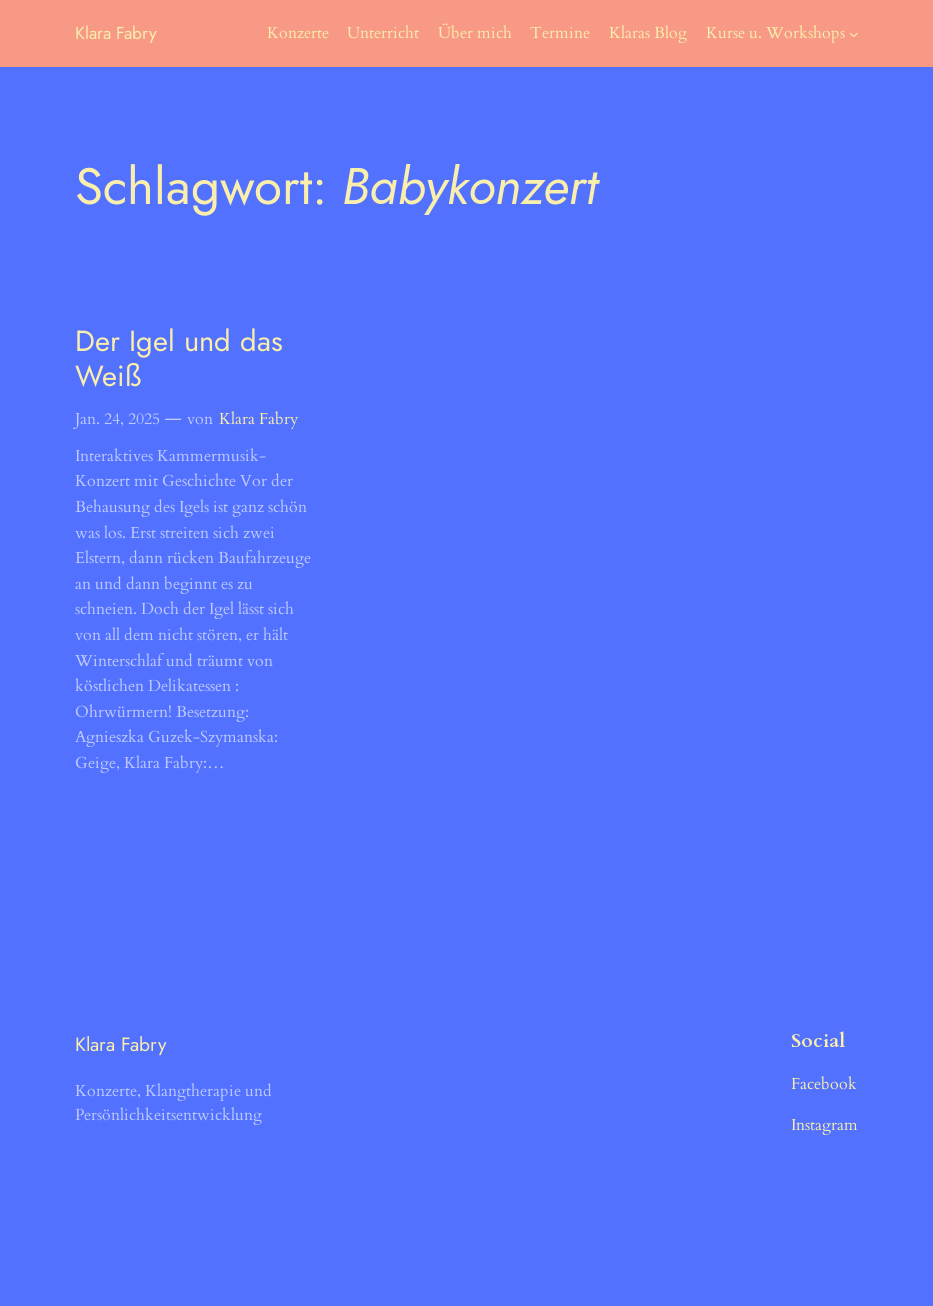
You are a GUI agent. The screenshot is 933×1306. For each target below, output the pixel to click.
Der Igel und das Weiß (179, 359)
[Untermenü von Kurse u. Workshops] (854, 34)
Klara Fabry (116, 32)
